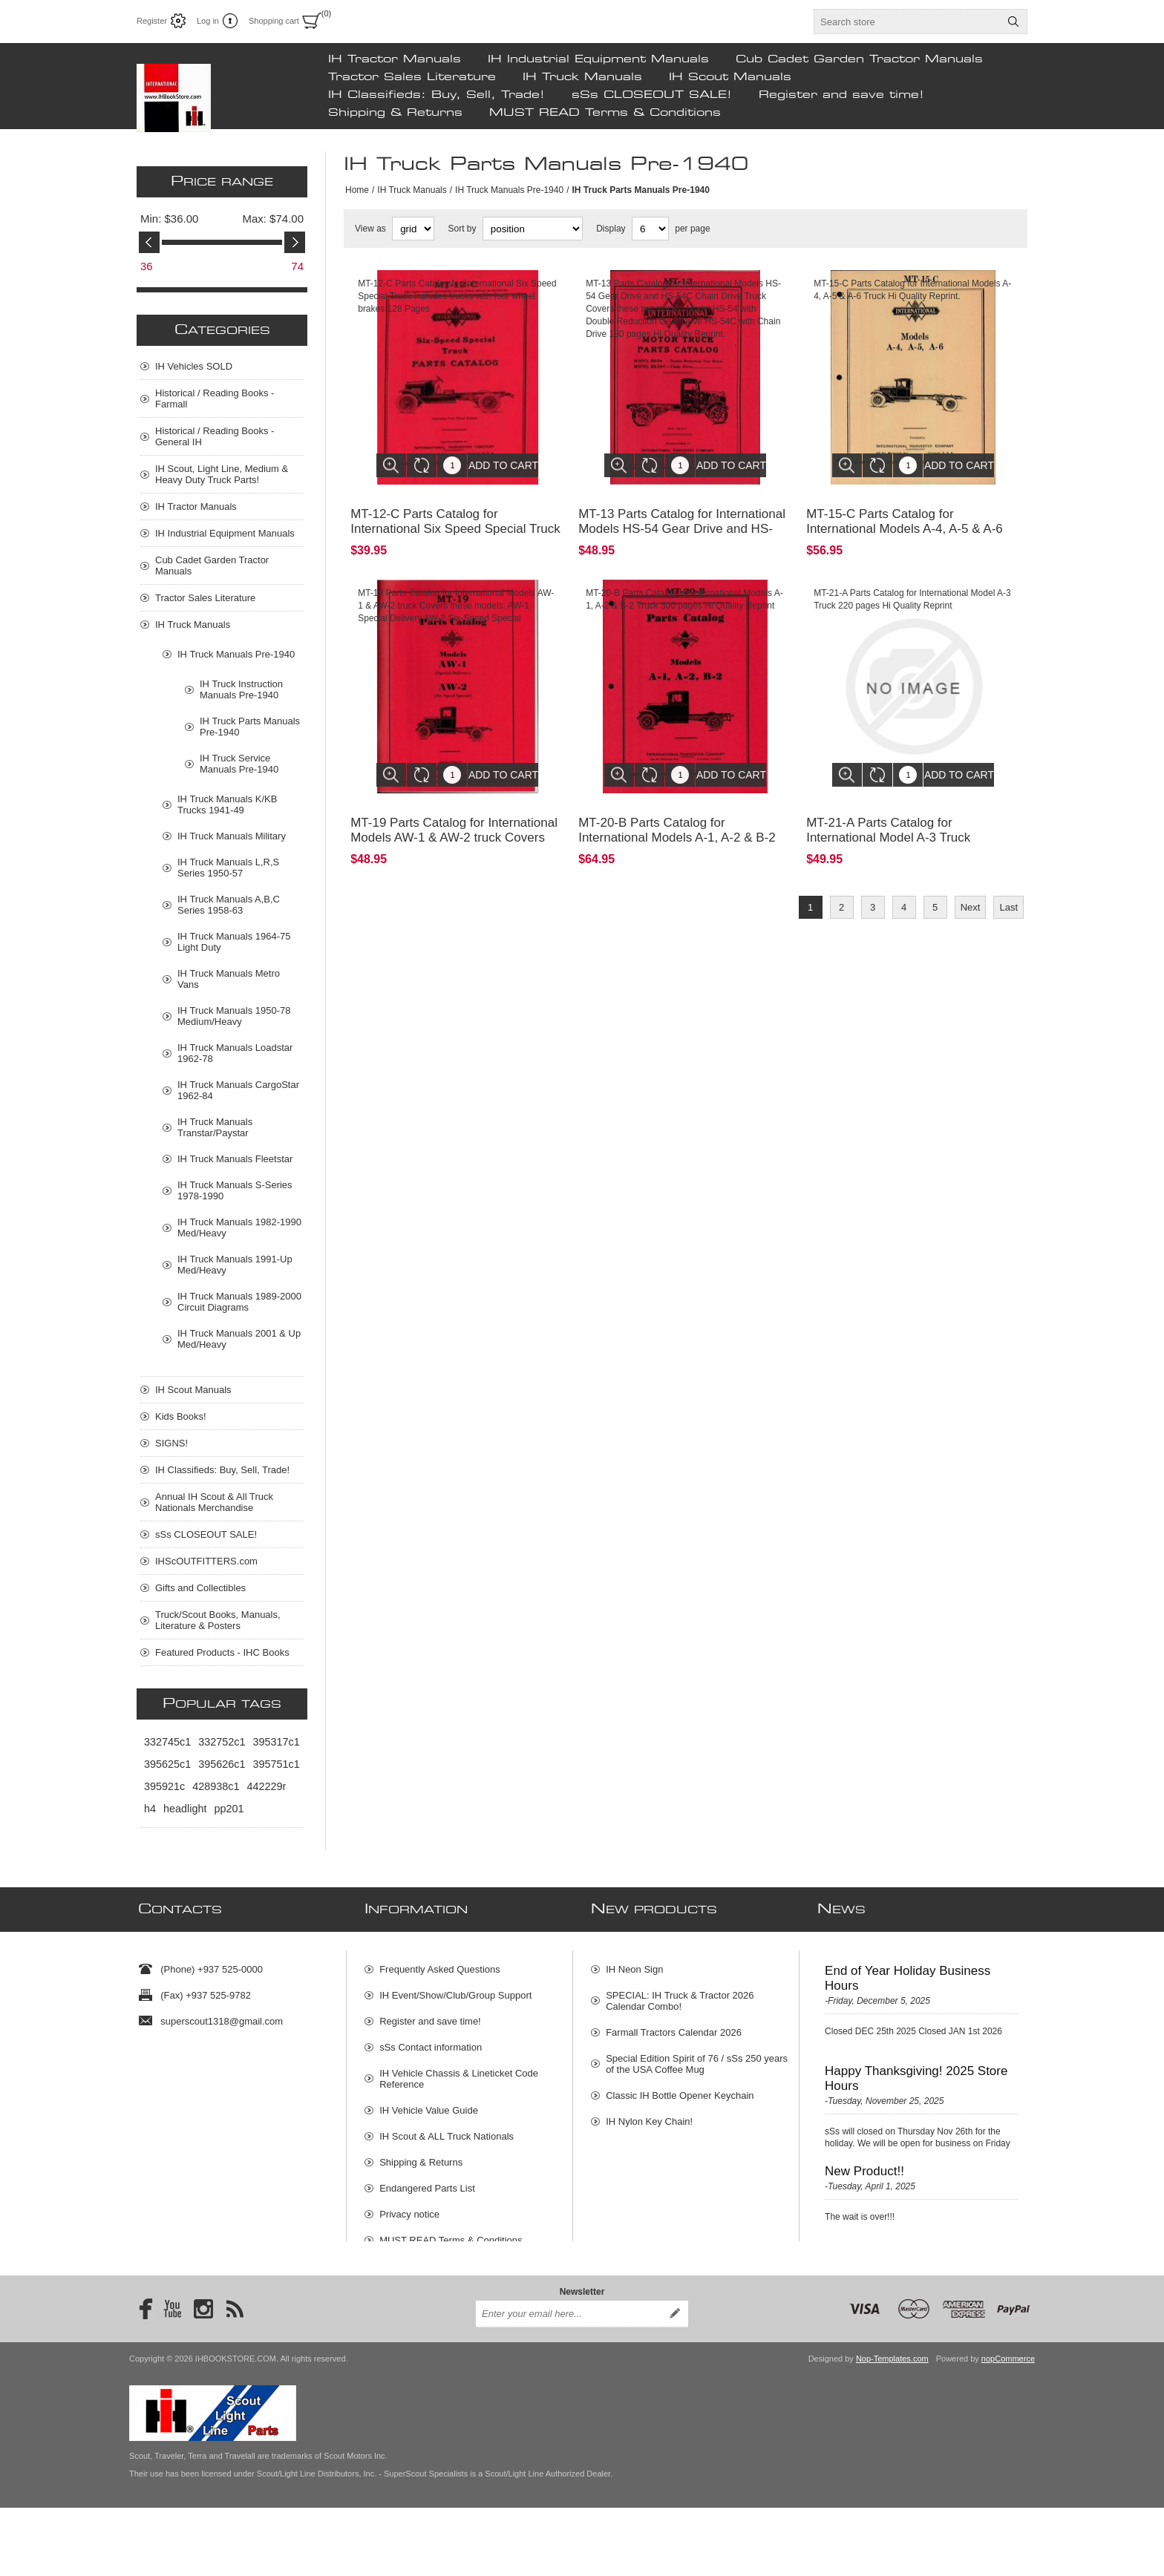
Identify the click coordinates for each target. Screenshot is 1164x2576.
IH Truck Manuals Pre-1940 (509, 190)
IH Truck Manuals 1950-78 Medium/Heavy (233, 1016)
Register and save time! (841, 95)
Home (357, 190)
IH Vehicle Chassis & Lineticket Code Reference (458, 2073)
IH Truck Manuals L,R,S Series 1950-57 (228, 867)
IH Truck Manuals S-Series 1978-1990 (234, 1190)
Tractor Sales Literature (412, 77)
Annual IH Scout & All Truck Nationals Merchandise (214, 1502)
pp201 (228, 1809)
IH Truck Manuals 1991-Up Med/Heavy (234, 1264)
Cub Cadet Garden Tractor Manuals (859, 59)
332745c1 (167, 1742)
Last (1008, 885)
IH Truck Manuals (582, 77)
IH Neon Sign (634, 1963)
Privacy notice (409, 2208)
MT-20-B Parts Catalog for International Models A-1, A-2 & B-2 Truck (677, 815)
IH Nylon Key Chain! (649, 2115)
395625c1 (167, 1764)
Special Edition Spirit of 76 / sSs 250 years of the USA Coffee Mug (697, 2058)
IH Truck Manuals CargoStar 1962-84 (238, 1090)
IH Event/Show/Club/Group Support (455, 1989)
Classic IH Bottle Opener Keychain (679, 2089)
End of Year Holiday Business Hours (907, 1972)
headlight (184, 1809)
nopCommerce (1008, 2426)
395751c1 (275, 1764)
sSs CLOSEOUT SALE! (652, 95)
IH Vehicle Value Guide (428, 2104)
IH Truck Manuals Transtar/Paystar (214, 1127)
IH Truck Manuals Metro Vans (228, 979)
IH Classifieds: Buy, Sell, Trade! (436, 95)
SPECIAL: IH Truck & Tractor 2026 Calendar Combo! (679, 1995)
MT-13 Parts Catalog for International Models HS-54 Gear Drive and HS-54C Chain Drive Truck (681, 518)
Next (971, 885)
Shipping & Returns (395, 113)
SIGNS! (171, 1443)
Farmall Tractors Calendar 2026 (674, 2026)
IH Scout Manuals (730, 77)
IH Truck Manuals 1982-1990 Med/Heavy (239, 1227)
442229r (266, 1786)
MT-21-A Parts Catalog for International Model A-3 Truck (888, 807)
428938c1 (215, 1786)
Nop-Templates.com (892, 2426)
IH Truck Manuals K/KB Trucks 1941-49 (227, 804)
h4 (150, 1809)
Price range (222, 182)
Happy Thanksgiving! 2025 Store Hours (916, 2072)
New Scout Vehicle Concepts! (907, 2251)
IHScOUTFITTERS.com (206, 1561)
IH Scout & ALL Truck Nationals (446, 2130)
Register (152, 20)
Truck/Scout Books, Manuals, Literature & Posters (218, 1620)
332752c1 (221, 1742)
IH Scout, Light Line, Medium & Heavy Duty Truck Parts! (221, 474)
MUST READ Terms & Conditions (605, 113)
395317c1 (275, 1742)
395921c (164, 1786)
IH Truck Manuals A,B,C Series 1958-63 (228, 905)
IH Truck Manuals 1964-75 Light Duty (233, 942)
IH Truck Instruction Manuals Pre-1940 (241, 689)
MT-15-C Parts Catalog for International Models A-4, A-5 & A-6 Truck (904, 518)
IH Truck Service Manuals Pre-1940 (239, 764)
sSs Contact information (430, 2041)
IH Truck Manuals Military (231, 836)
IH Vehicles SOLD (193, 366)
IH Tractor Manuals (394, 59)
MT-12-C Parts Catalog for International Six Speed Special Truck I (455, 518)
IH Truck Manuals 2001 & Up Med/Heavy (239, 1339)
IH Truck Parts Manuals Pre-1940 (250, 726)
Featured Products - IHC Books (222, 1652)
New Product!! (864, 2165)
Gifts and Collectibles (200, 1587)
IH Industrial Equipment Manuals (598, 59)
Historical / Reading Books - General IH (214, 436)
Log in (208, 20)
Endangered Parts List (427, 2182)
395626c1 (221, 1764)
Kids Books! (180, 1416)
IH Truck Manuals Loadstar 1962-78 (234, 1053)
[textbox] (907, 21)
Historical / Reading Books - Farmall (214, 398)
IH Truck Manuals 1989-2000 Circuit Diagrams (239, 1302)
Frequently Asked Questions (439, 1963)
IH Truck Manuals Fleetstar (234, 1158)
